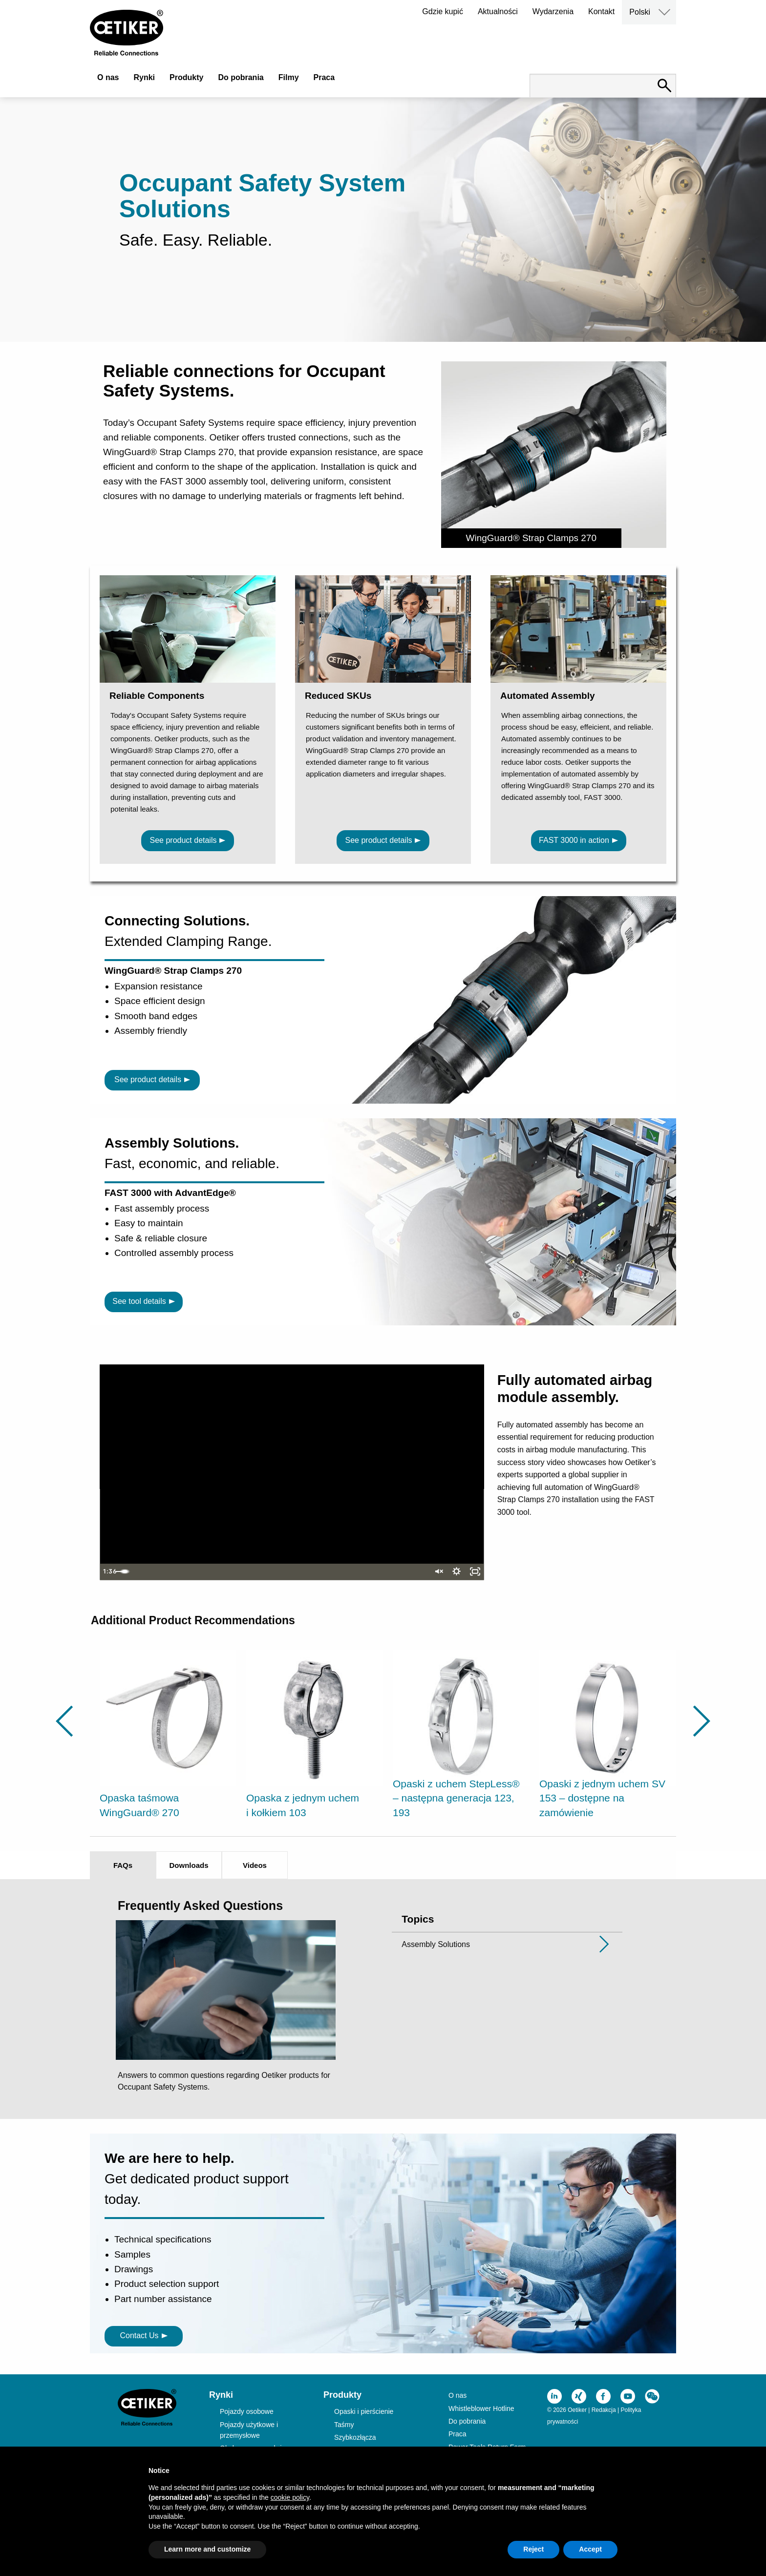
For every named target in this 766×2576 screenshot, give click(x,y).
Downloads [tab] (188, 1865)
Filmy (288, 77)
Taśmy (344, 2425)
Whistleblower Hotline (481, 2408)
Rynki (144, 77)
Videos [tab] (255, 1865)
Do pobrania (240, 77)
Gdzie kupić (442, 11)
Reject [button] (533, 2549)
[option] (168, 1735)
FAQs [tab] (122, 1865)
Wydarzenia (553, 11)
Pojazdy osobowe (247, 2411)
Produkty (186, 77)
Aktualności (498, 11)
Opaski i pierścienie (363, 2411)
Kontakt (601, 11)
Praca (324, 77)
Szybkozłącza (355, 2437)
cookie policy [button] (290, 2497)
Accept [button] (590, 2549)
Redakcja (604, 2410)
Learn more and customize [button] (207, 2549)
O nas (108, 77)
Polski (639, 12)
